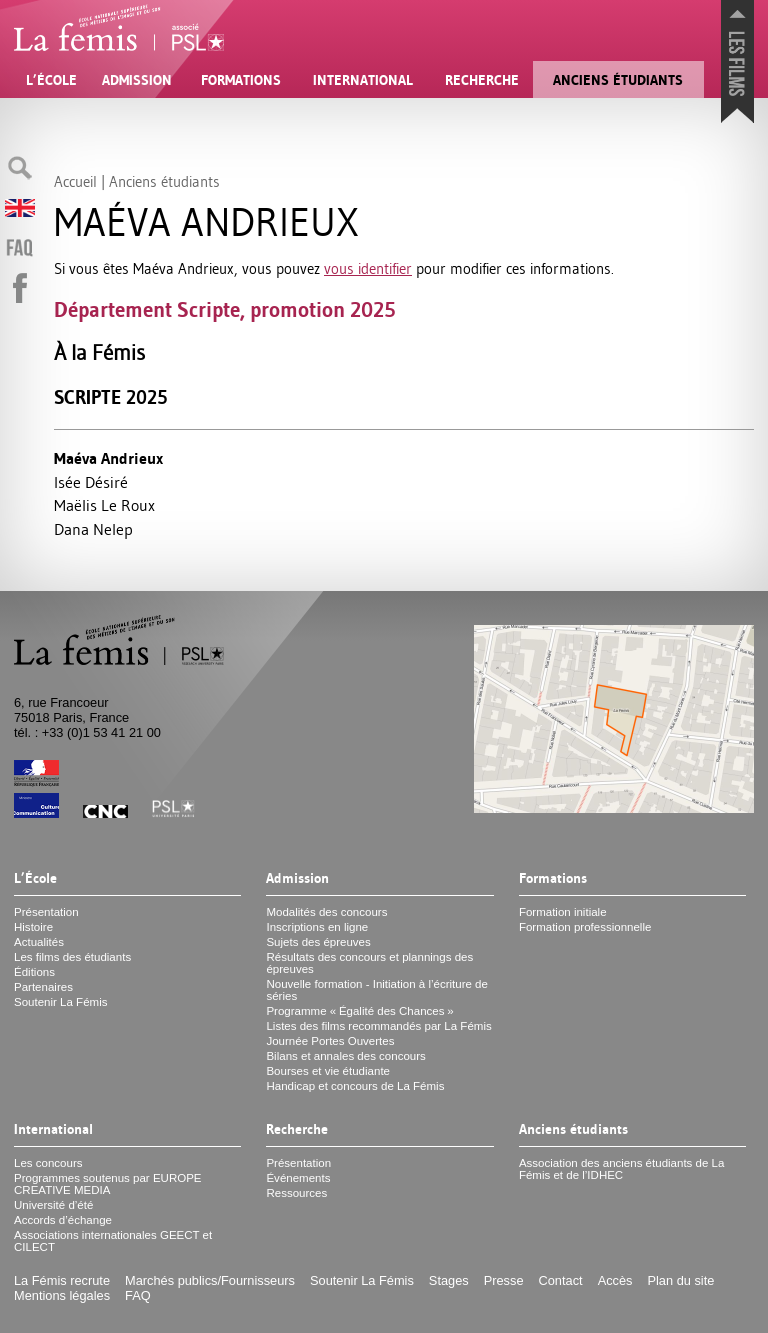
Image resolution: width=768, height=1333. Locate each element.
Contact (561, 1280)
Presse (504, 1280)
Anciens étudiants (618, 80)
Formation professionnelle (585, 927)
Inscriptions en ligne (317, 927)
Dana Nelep (93, 529)
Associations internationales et (113, 1241)
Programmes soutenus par (108, 1184)
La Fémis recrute (62, 1280)
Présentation (46, 912)
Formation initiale (563, 912)
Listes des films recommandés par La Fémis (378, 1026)
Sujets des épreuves (318, 942)
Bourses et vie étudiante (328, 1071)
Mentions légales (62, 1295)
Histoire (33, 927)
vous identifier (368, 268)
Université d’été (53, 1205)
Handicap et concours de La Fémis (355, 1086)
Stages (449, 1280)
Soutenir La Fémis (60, 1002)
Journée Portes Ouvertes (330, 1041)
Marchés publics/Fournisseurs (210, 1280)
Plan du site (680, 1280)
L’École (51, 80)
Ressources (296, 1193)
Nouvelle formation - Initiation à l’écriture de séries (376, 990)
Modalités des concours (326, 912)
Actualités (39, 942)
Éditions (34, 972)
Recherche (482, 80)
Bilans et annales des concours (345, 1056)
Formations (241, 80)
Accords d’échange (63, 1220)
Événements (298, 1178)
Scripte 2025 (111, 397)
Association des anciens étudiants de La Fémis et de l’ (622, 1169)
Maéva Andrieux (108, 458)
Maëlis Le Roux (104, 505)
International (363, 80)
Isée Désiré (91, 482)
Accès (615, 1280)
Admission (137, 80)
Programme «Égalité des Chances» (359, 1011)
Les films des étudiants (72, 957)
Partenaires (43, 987)
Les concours (48, 1163)
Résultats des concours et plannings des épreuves (369, 963)
